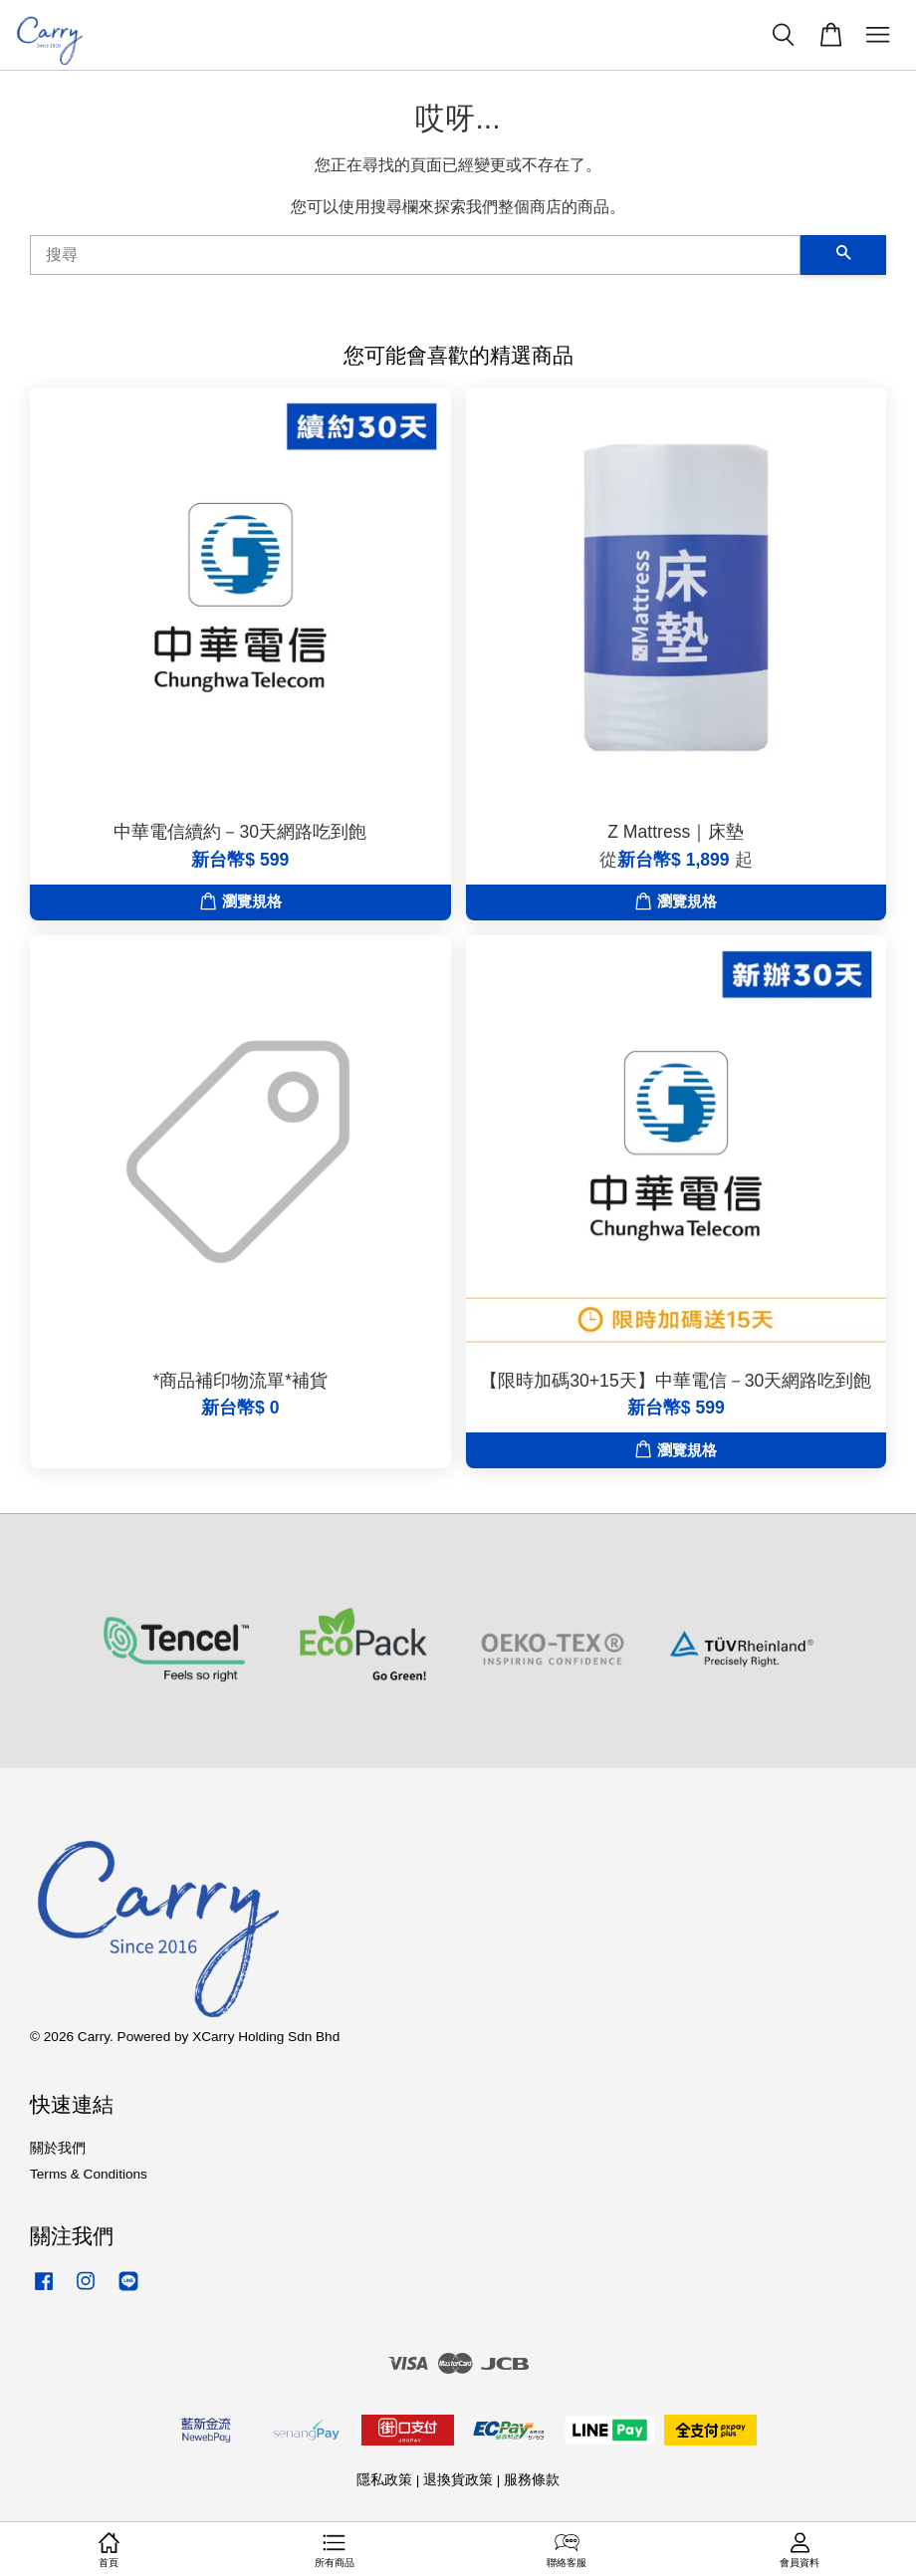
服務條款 (532, 2479)
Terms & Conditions (88, 2174)
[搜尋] (415, 255)
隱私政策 (384, 2479)
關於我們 (58, 2148)
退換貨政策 (458, 2479)
